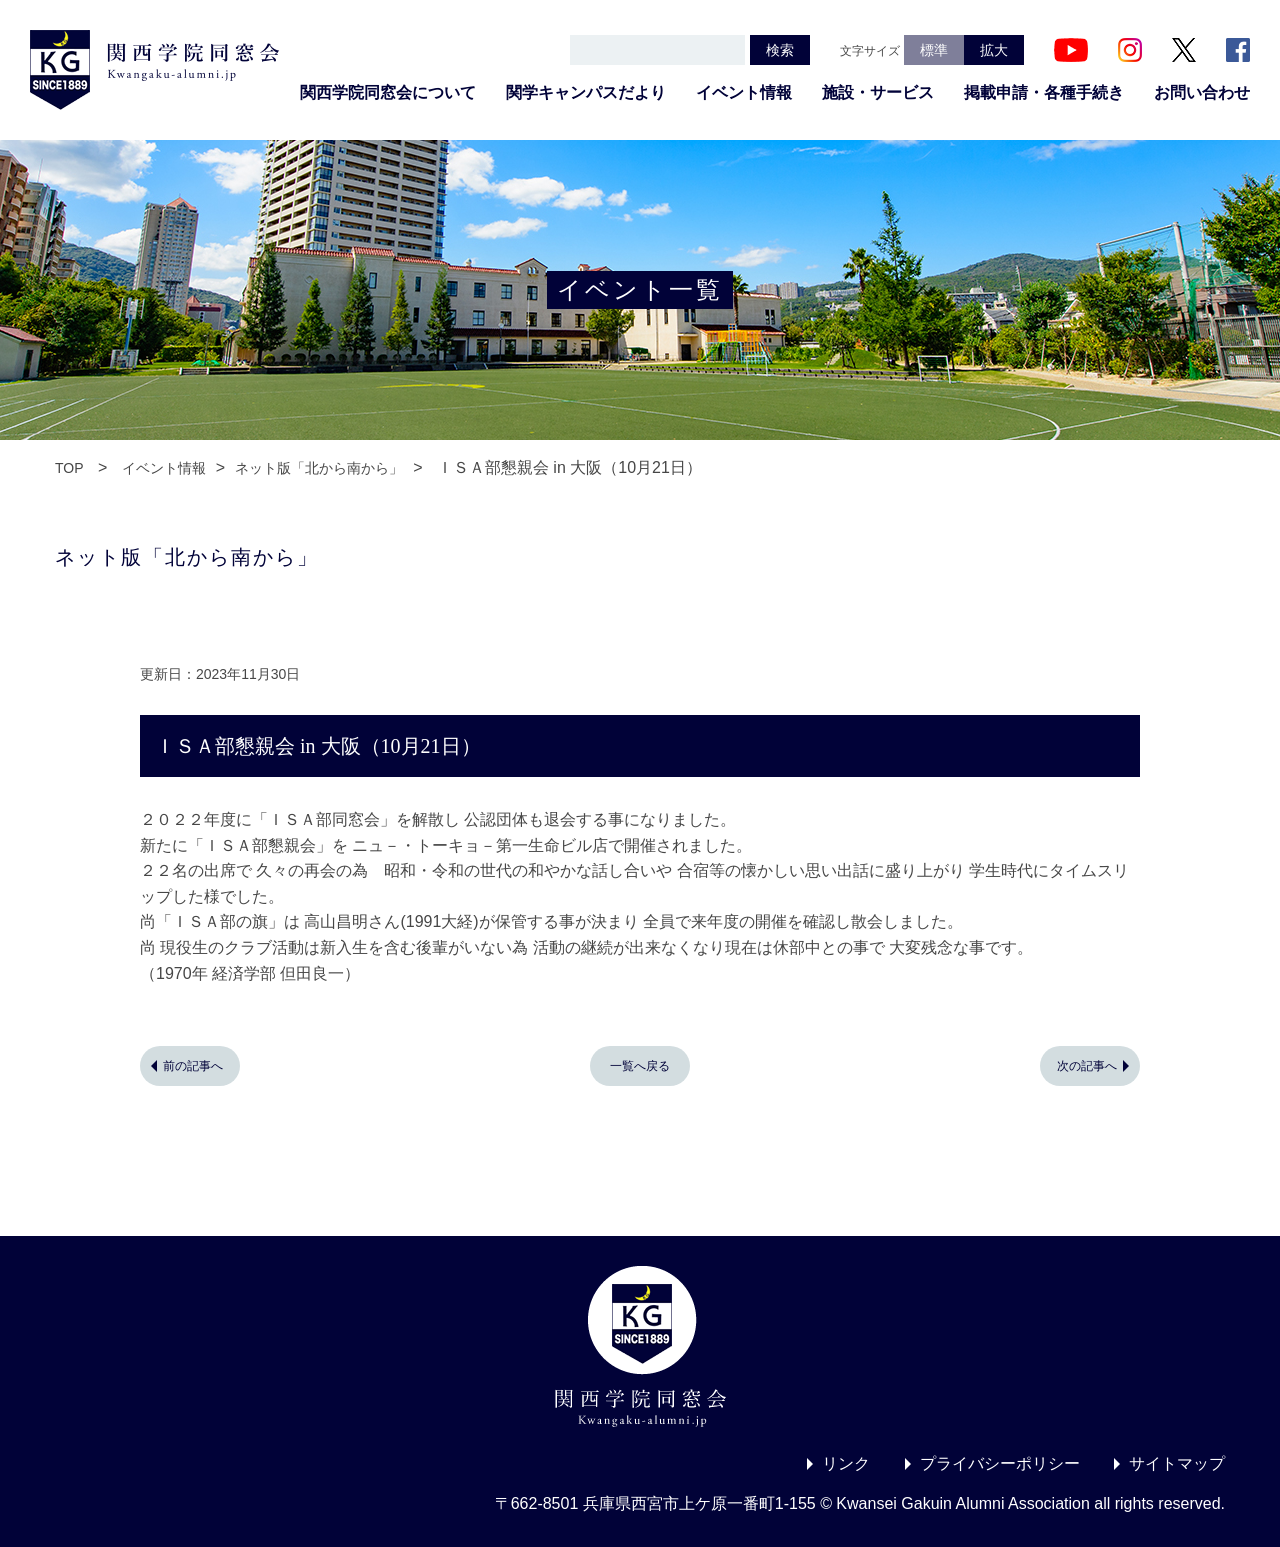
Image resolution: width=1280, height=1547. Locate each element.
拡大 (994, 50)
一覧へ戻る (640, 1066)
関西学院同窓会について (388, 92)
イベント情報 (744, 92)
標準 (934, 50)
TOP (69, 468)
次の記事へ (1087, 1066)
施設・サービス (878, 92)
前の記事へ (193, 1066)
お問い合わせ (1202, 92)
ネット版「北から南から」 (319, 468)
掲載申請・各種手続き (1044, 92)
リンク (846, 1463)
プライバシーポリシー (1000, 1463)
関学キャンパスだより (586, 92)
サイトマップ (1177, 1463)
